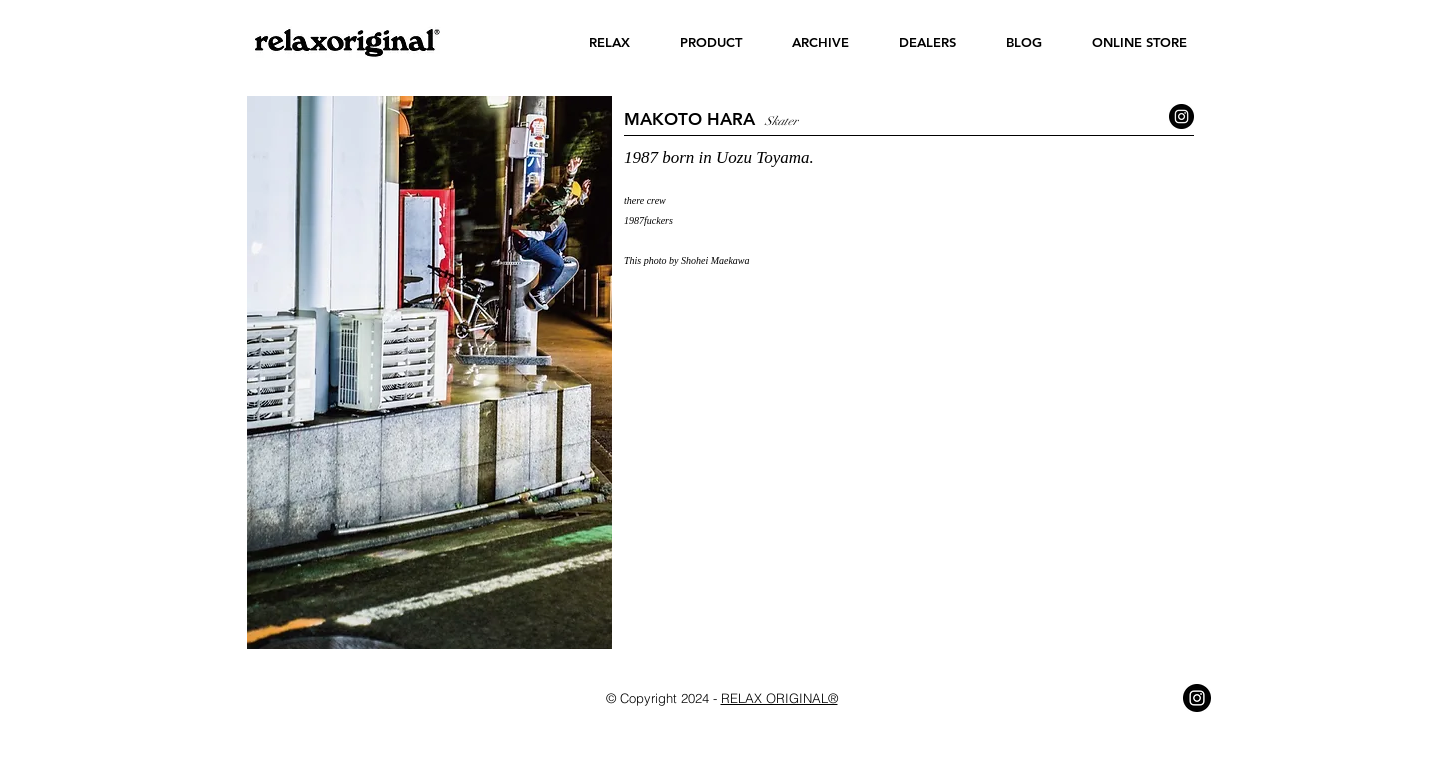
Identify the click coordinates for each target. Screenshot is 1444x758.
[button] (609, 42)
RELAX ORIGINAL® (779, 698)
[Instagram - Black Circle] (1181, 116)
